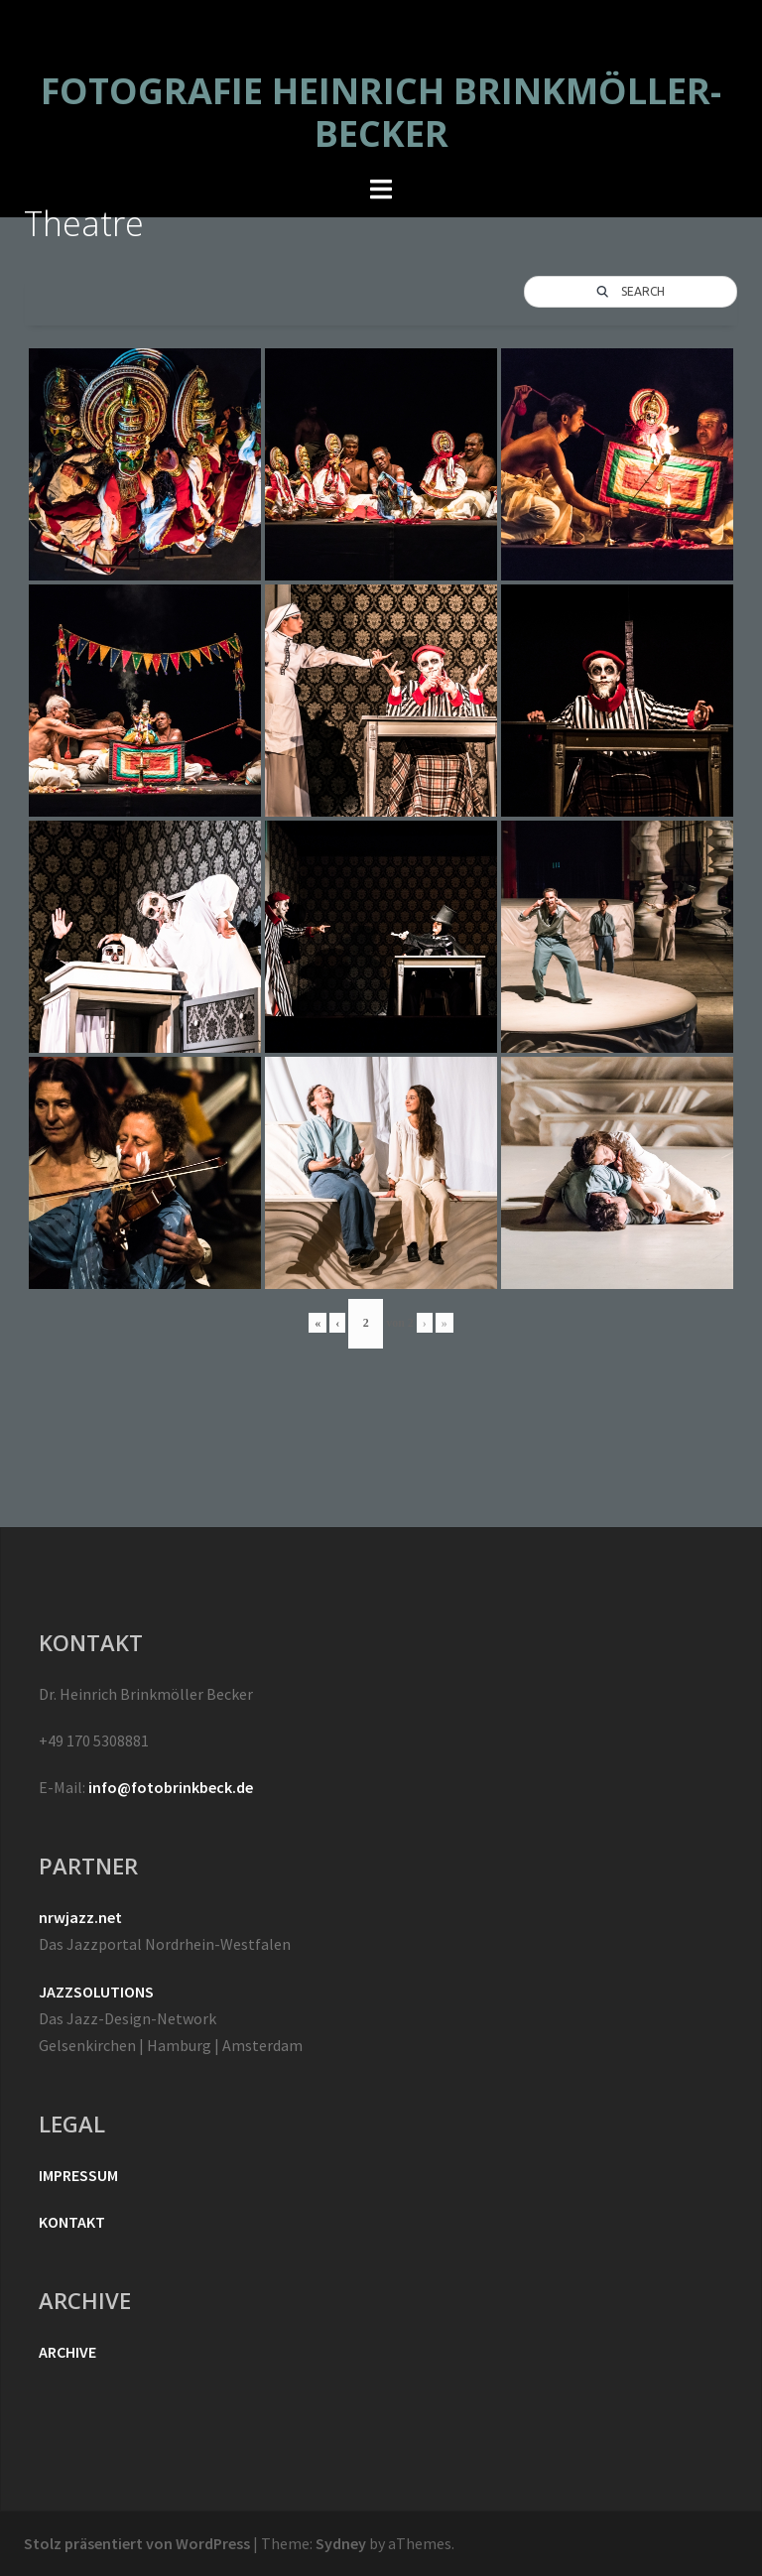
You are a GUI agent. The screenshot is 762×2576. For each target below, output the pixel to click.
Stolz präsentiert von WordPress (137, 2543)
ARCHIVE (67, 2352)
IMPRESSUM (78, 2175)
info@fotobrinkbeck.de (170, 1787)
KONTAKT (72, 2222)
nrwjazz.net (80, 1917)
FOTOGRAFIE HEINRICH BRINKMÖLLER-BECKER (381, 112)
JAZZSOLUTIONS (96, 1991)
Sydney (341, 2543)
